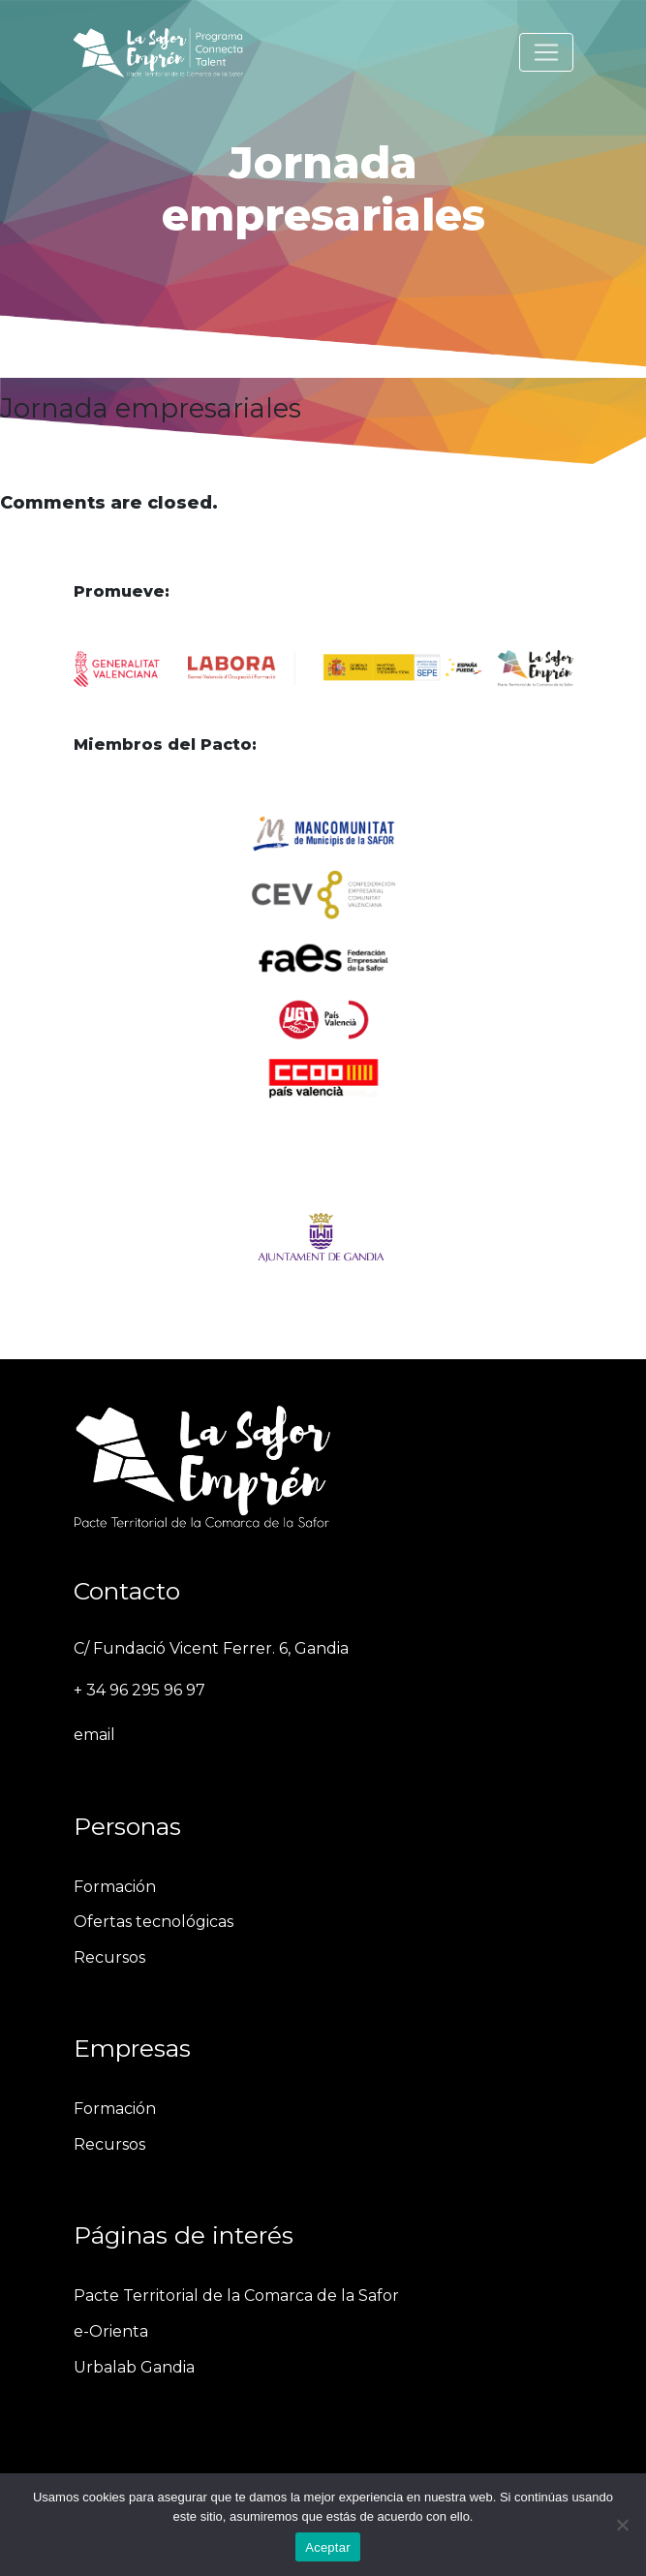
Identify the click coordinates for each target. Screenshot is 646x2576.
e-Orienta (111, 2331)
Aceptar (328, 2547)
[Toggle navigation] (546, 52)
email (94, 1734)
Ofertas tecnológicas (153, 1921)
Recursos (109, 1957)
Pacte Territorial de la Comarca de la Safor (236, 2295)
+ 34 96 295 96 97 (139, 1690)
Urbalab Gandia (134, 2367)
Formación (115, 1887)
